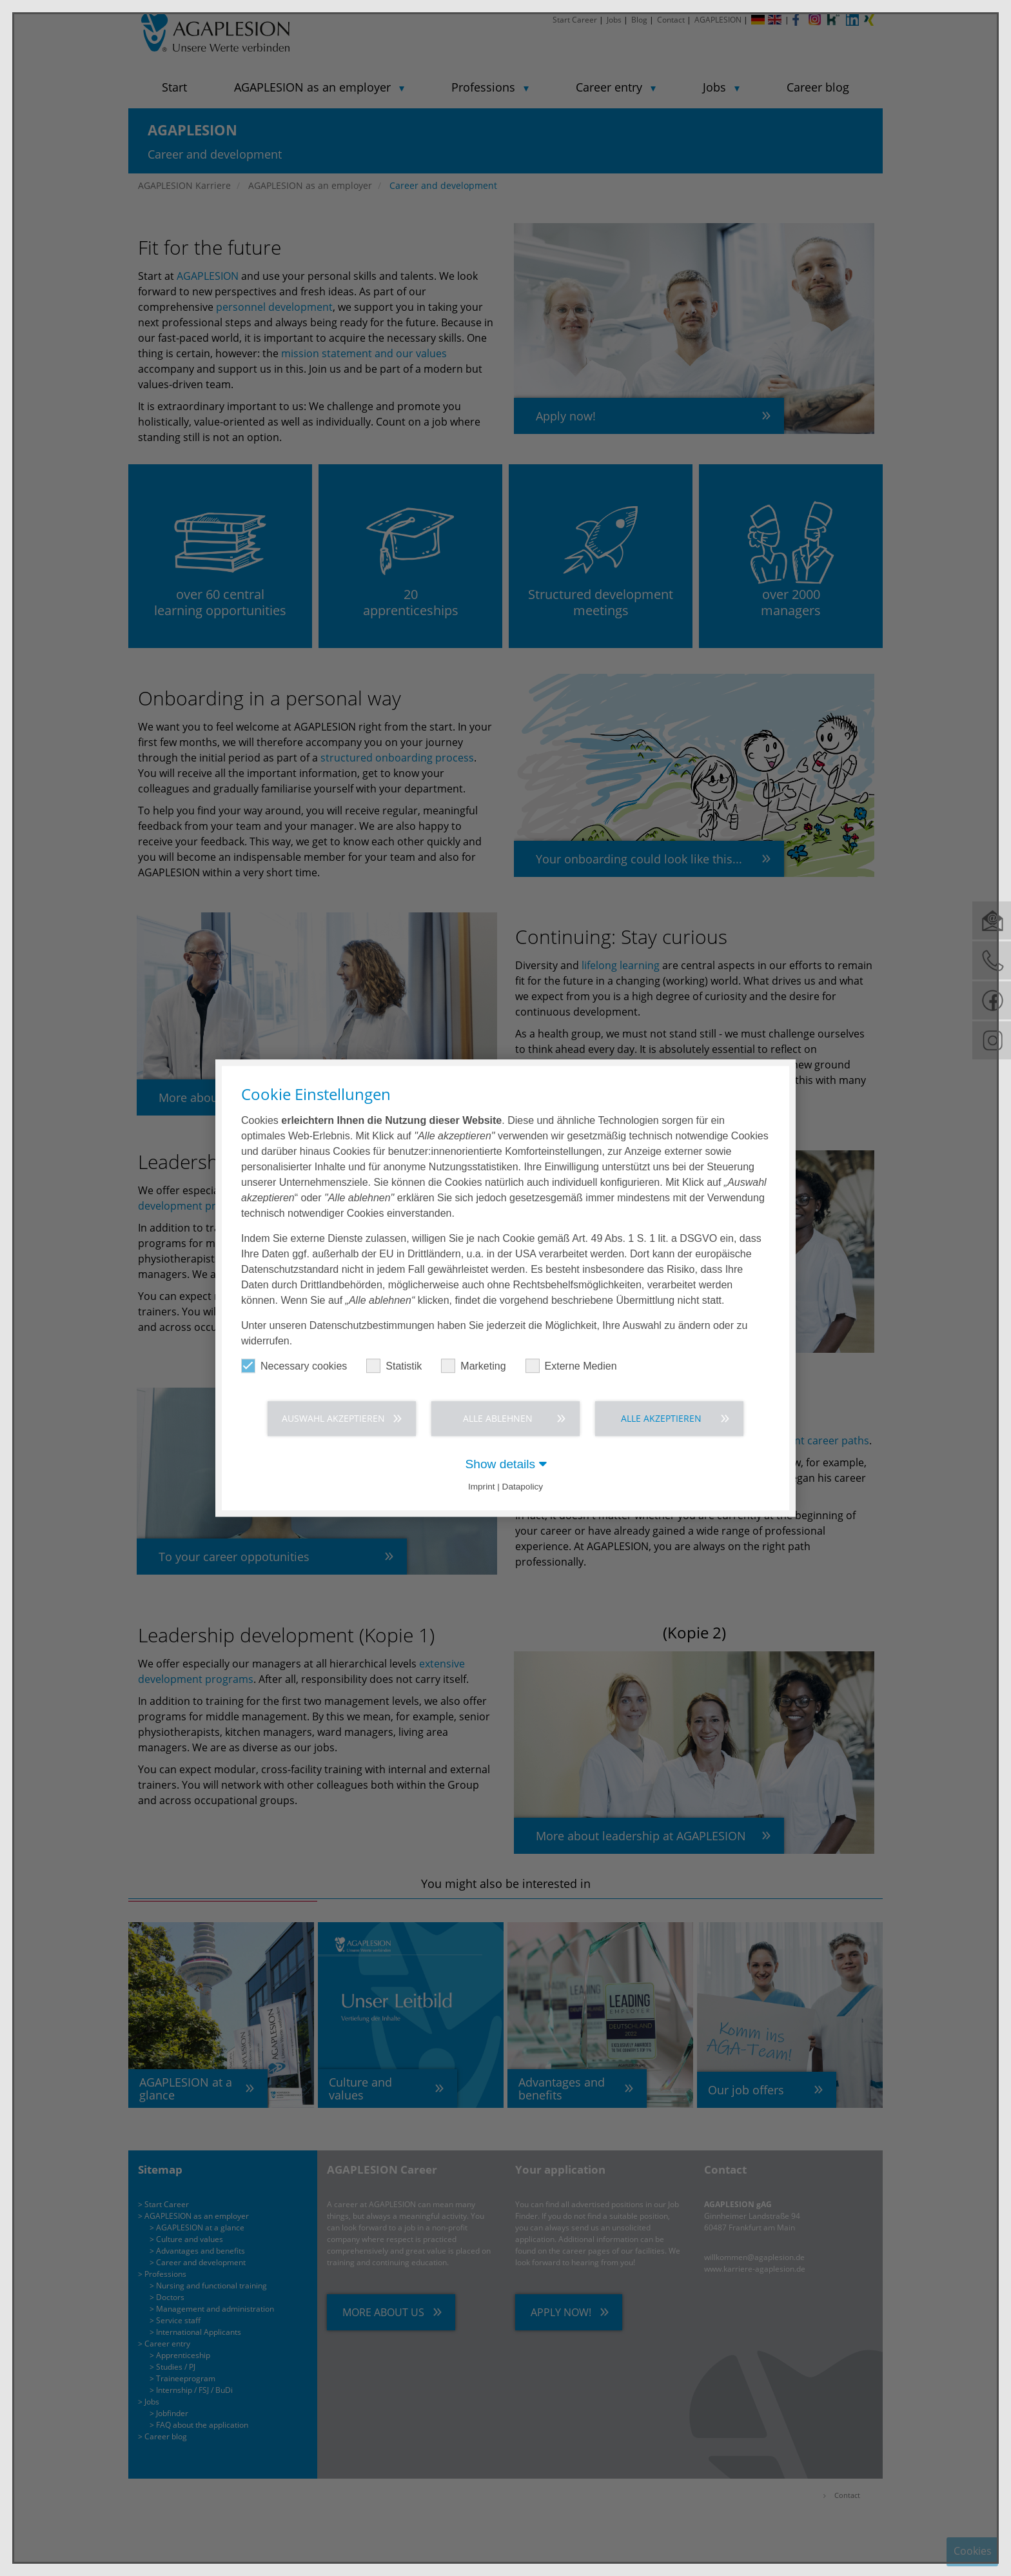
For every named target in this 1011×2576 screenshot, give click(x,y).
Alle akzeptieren (661, 1417)
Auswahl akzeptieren (333, 1417)
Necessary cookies (294, 1365)
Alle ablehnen (498, 1417)
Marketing (473, 1365)
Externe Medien (571, 1365)
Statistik (394, 1365)
